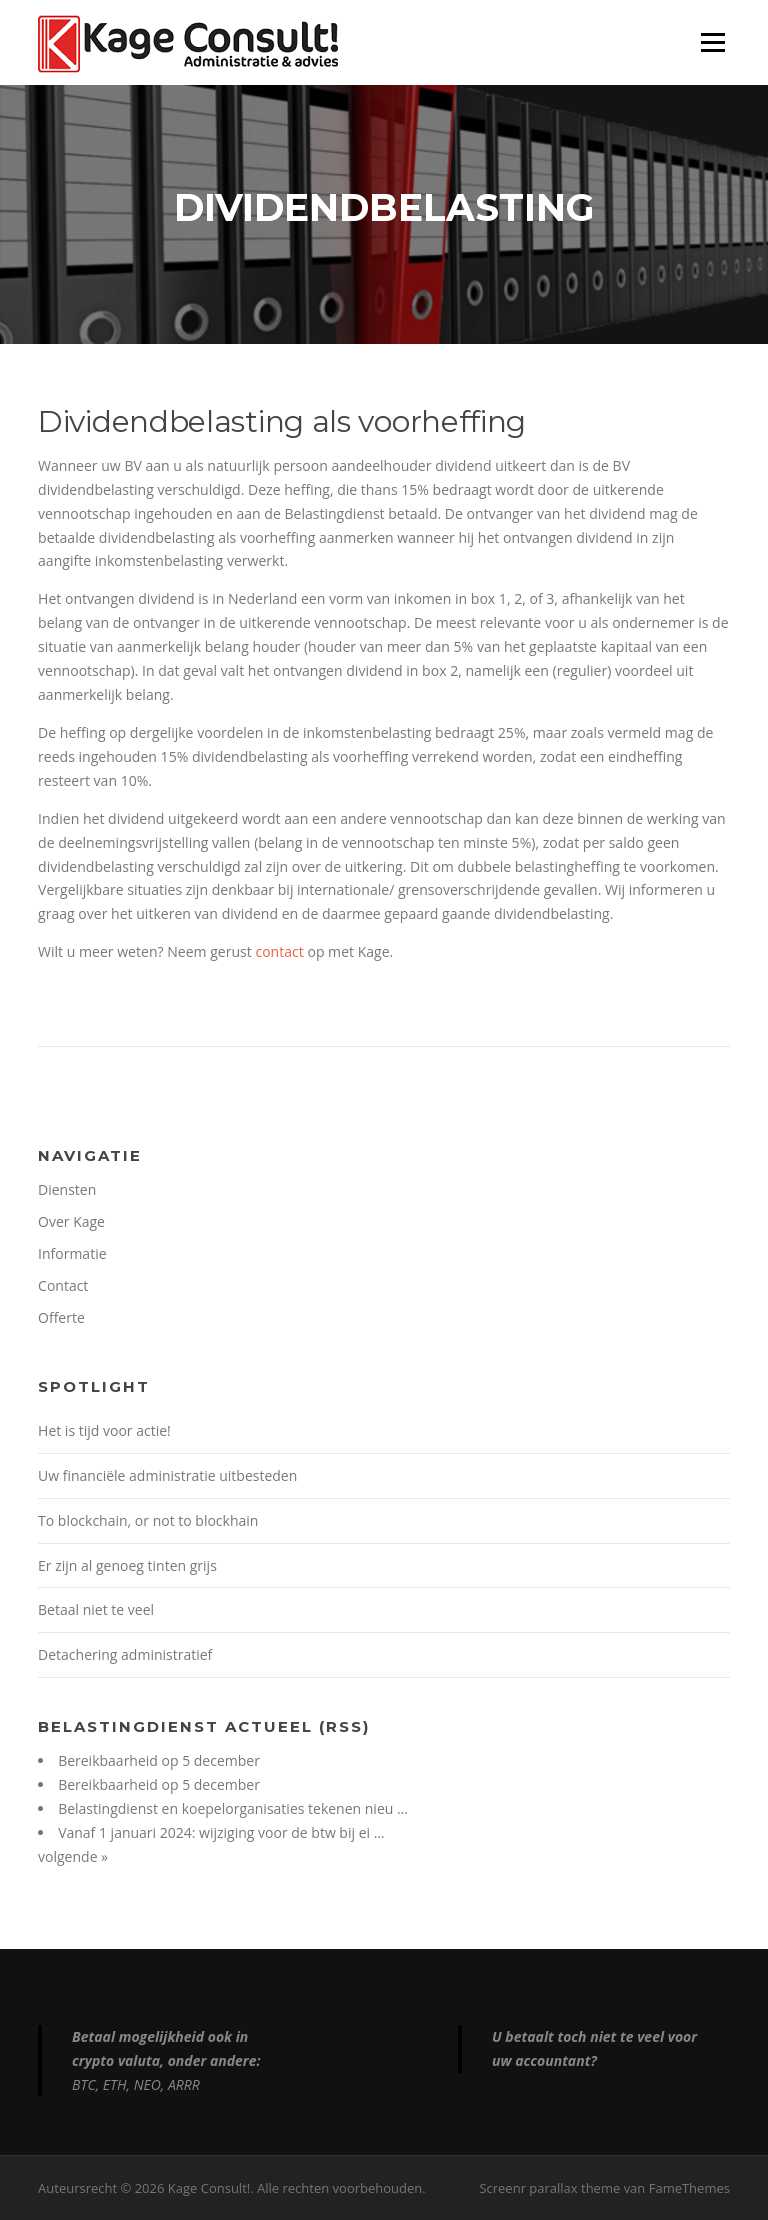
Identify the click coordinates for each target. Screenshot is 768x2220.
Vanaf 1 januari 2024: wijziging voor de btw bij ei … (221, 1832)
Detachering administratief (125, 1654)
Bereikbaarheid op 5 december (159, 1760)
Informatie (72, 1253)
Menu (712, 42)
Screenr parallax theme (549, 2188)
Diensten (67, 1189)
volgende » (73, 1856)
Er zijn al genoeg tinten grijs (127, 1565)
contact (279, 951)
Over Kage (71, 1221)
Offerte (61, 1317)
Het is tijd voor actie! (104, 1430)
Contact (63, 1285)
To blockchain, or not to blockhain (148, 1520)
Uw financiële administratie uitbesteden (167, 1475)
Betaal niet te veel (96, 1609)
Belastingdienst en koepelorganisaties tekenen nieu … (233, 1808)
